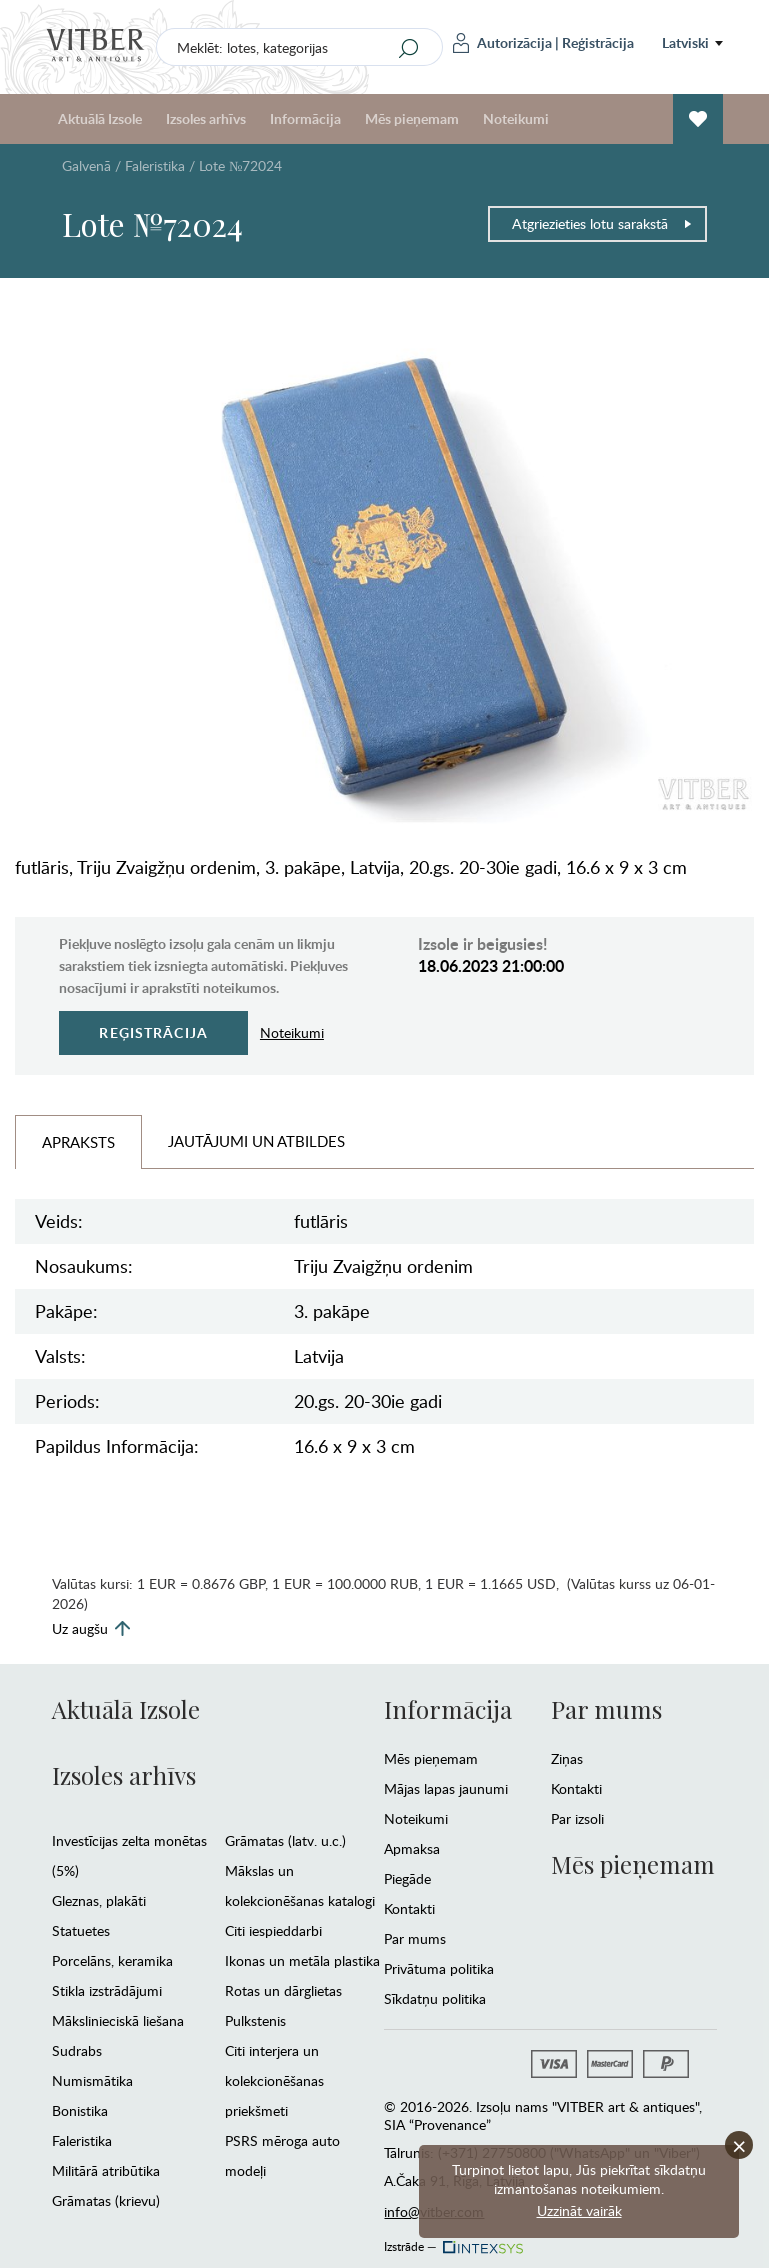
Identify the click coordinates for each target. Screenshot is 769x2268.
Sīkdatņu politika (435, 1998)
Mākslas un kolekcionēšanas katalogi (300, 1885)
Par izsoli (577, 1818)
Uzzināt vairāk (579, 2210)
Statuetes (81, 1930)
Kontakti (409, 1908)
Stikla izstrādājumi (107, 1990)
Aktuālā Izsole (100, 118)
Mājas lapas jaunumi (446, 1788)
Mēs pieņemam (412, 118)
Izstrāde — (452, 2241)
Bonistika (80, 2110)
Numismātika (92, 2080)
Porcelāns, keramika (112, 1960)
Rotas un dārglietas (283, 1990)
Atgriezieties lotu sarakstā (602, 223)
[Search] (409, 48)
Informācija (305, 118)
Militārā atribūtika (106, 2170)
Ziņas (567, 1758)
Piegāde (407, 1878)
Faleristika (155, 165)
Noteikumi (516, 118)
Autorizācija (502, 43)
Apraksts (78, 1142)
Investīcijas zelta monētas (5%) (129, 1855)
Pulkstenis (255, 2020)
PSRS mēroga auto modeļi (282, 2155)
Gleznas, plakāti (99, 1900)
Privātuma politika (439, 1968)
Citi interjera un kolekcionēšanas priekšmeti (274, 2080)
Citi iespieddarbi (273, 1930)
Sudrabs (77, 2050)
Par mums (415, 1938)
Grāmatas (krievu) (106, 2200)
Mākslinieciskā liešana (118, 2020)
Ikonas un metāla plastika (302, 1960)
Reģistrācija (598, 42)
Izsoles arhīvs (206, 118)
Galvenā (86, 165)
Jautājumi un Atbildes (256, 1141)
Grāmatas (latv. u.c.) (285, 1840)
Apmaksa (412, 1848)
